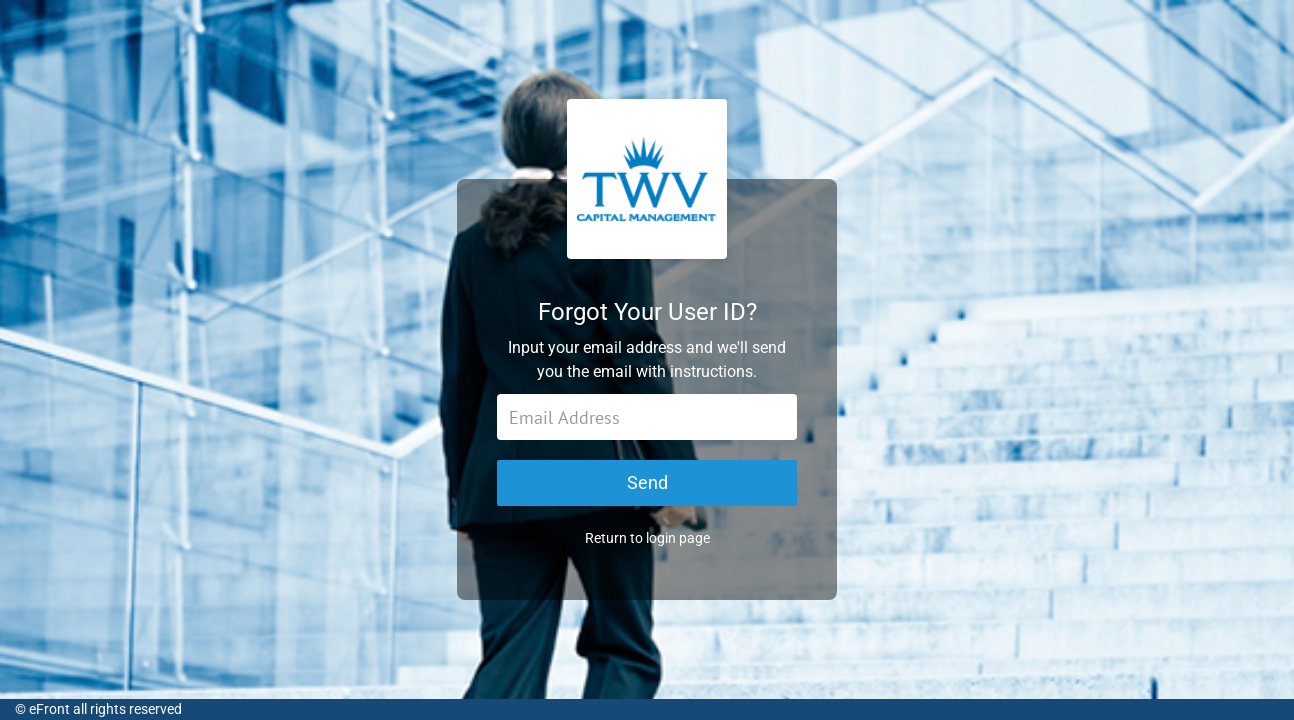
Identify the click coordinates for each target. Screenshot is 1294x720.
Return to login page (647, 538)
